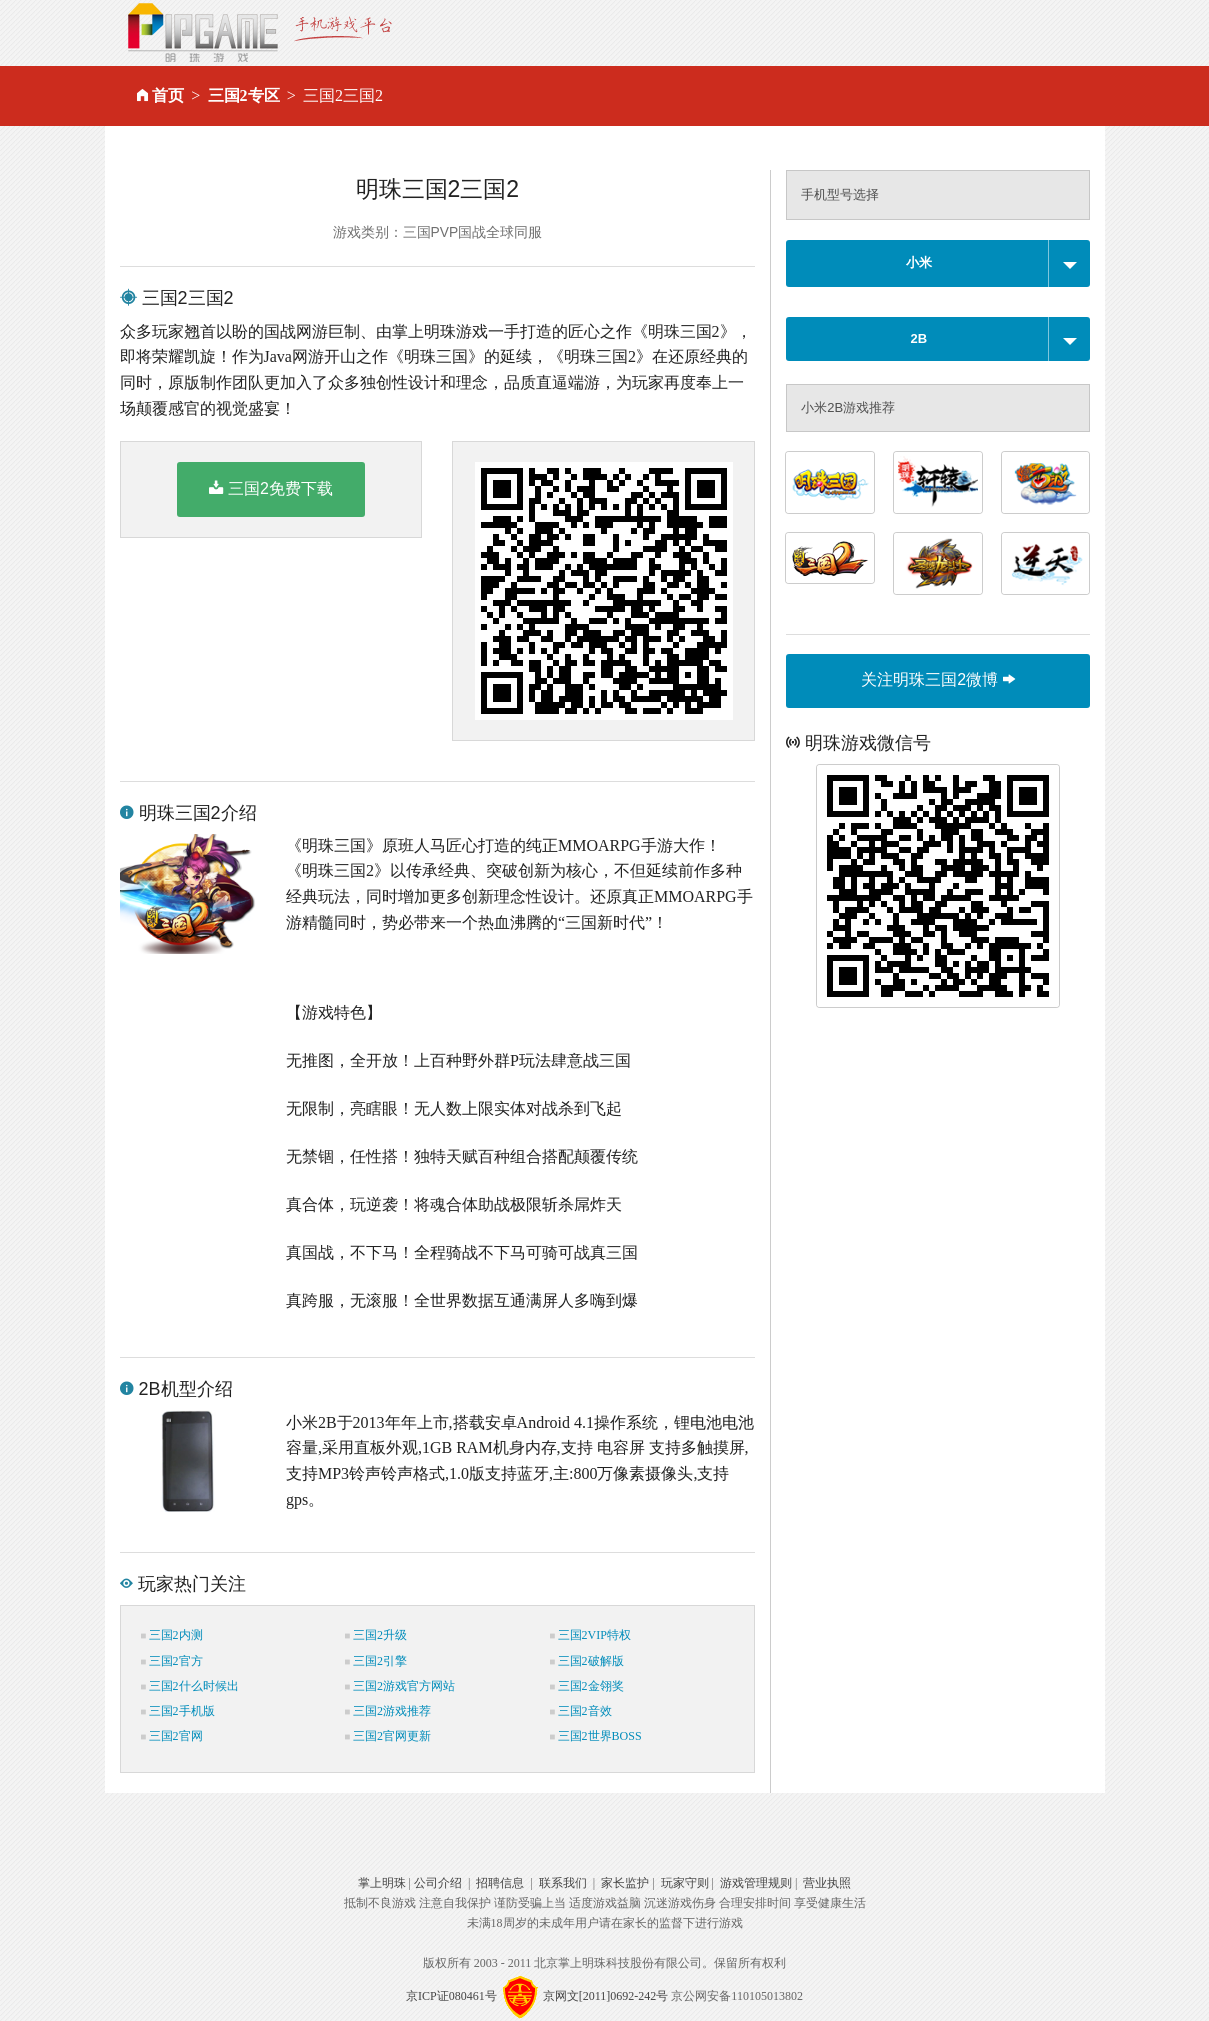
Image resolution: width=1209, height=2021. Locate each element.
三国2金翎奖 (587, 1686)
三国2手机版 (178, 1711)
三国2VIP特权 (590, 1635)
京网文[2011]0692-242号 (606, 1996)
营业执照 (827, 1883)
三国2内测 (172, 1635)
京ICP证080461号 (451, 1996)
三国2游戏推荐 (388, 1711)
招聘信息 (500, 1883)
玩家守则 (685, 1883)
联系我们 (563, 1883)
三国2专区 (244, 95)
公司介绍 (438, 1883)
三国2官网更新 (388, 1736)
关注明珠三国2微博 (937, 679)
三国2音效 (581, 1711)
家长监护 (625, 1883)
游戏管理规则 (756, 1883)
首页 (168, 95)
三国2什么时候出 (190, 1686)
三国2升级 (376, 1635)
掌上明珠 (382, 1883)
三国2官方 (172, 1661)
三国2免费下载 (271, 488)
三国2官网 (172, 1736)
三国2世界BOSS (596, 1736)
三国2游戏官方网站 (400, 1686)
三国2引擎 (376, 1661)
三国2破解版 (587, 1661)
